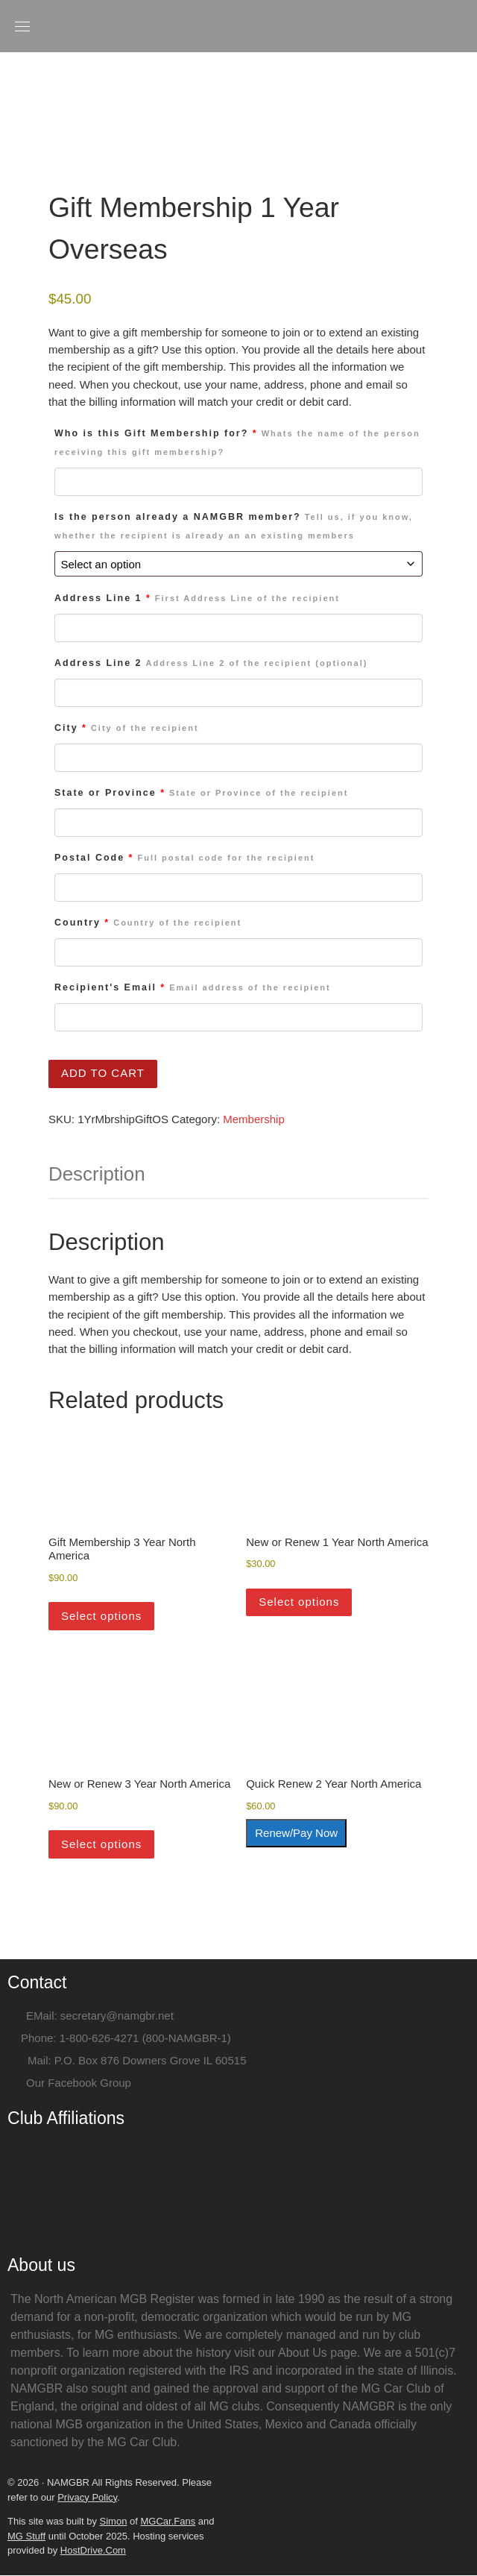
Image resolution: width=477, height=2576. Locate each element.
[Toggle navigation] (22, 26)
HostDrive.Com (93, 2551)
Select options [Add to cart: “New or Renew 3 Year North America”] (101, 1844)
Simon (113, 2522)
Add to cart (103, 1073)
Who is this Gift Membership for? (237, 443)
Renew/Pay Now (296, 1833)
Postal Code (184, 858)
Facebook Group (89, 2083)
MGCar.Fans (167, 2522)
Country (147, 923)
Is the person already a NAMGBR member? (233, 526)
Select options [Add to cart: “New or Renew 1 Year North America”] (299, 1602)
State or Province (201, 793)
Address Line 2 (210, 664)
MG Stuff (26, 2536)
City (126, 728)
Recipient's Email (192, 988)
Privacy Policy (87, 2498)
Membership (254, 1119)
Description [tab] (96, 1174)
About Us (302, 2353)
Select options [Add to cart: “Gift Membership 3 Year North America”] (101, 1616)
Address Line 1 (197, 599)
